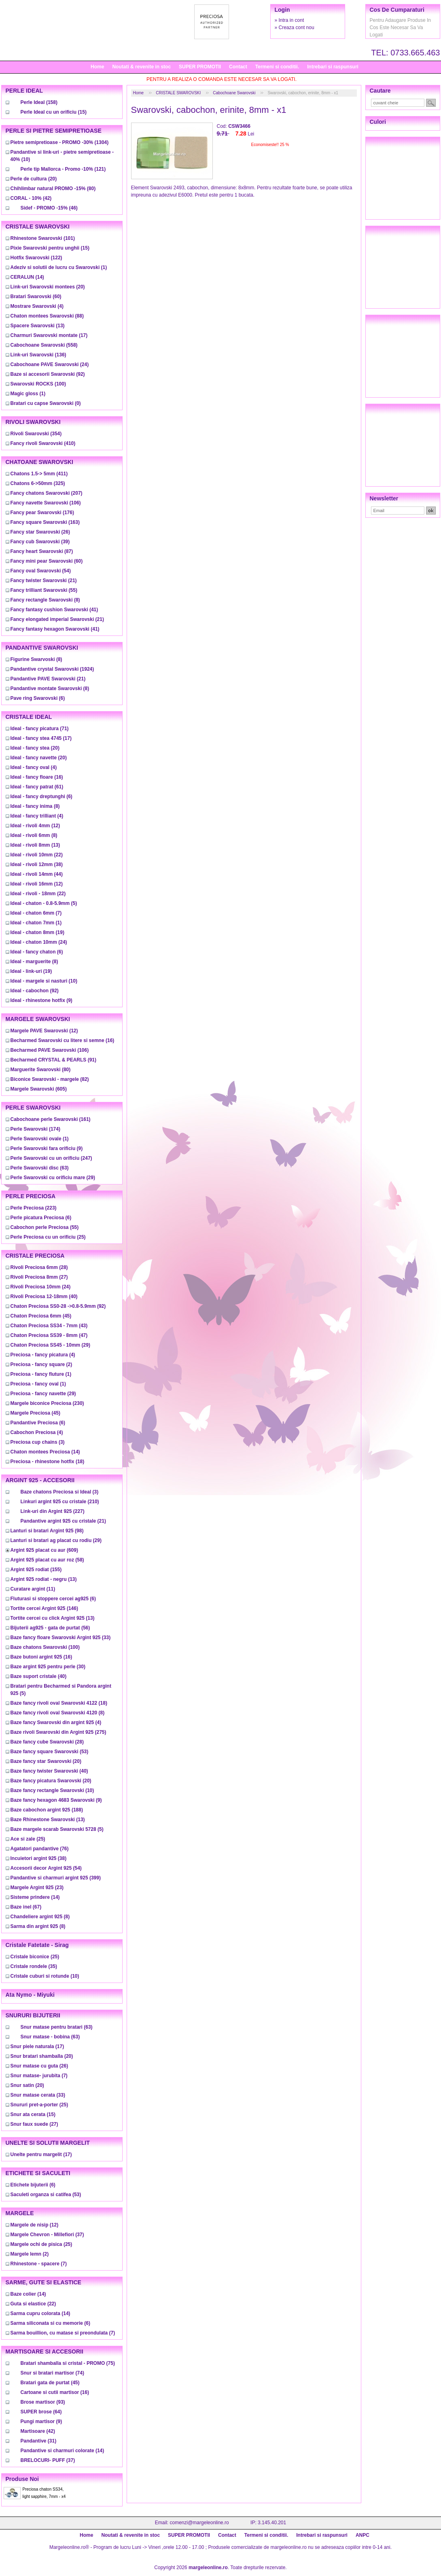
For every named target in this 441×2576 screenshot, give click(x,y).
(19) (37, 932)
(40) (44, 1296)
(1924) (52, 669)
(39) (40, 541)
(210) (60, 1501)
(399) (56, 1878)
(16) (37, 777)
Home (97, 67)
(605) (39, 1089)
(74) (52, 2373)
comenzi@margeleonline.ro (199, 2522)
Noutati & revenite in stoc (141, 67)
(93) (43, 2402)
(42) (31, 198)
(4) (37, 306)
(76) (40, 1849)
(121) (63, 169)
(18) (48, 1461)
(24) (50, 364)
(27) (39, 1277)
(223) (34, 1208)
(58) (47, 1560)
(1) (59, 267)
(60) (36, 296)
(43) (49, 1325)
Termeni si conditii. (277, 67)
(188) (47, 1810)
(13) (38, 325)
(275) (58, 1732)
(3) (38, 1442)
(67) (26, 1907)
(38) (37, 864)
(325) (38, 483)
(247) (51, 1158)
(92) (48, 374)
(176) (42, 512)
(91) (54, 1060)
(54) (41, 571)
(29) (53, 1177)
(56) (50, 1628)
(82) (50, 1079)
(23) (37, 1887)
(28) (39, 1267)
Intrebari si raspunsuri (332, 67)
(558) (44, 345)
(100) (38, 384)
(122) (36, 258)
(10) (44, 981)
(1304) (60, 142)
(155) (36, 1569)
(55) (44, 590)
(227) (53, 1511)
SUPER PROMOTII (200, 67)
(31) (39, 2441)
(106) (46, 503)
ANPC (362, 2535)
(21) (44, 580)
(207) (47, 493)
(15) (54, 112)
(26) (40, 532)
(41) (54, 609)
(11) (33, 1589)
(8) (45, 600)
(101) (43, 238)
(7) (36, 913)
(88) (47, 316)
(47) (49, 1335)
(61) (37, 787)
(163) (45, 522)
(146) (44, 1608)
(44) (37, 874)
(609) (44, 1550)
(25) (48, 1237)
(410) (43, 443)
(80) (53, 188)
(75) (68, 2363)
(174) (35, 1129)
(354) (36, 433)
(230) (47, 1403)
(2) (41, 1364)
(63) (40, 1168)
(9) (41, 1000)
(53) (50, 1751)
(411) (39, 474)
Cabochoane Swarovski (234, 93)
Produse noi (22, 2479)
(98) (47, 1531)
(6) (38, 698)
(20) (34, 179)
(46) (49, 208)
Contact (238, 67)
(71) (40, 728)
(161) (51, 1119)
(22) (37, 855)
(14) (27, 277)
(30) (48, 1666)
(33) (61, 1637)
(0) (46, 403)
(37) (47, 2234)
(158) (39, 102)
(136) (38, 355)
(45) (41, 1316)
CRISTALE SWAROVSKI (178, 93)
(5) (44, 903)
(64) (41, 2412)
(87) (42, 551)
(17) (49, 335)
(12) (35, 825)
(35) (34, 1966)
